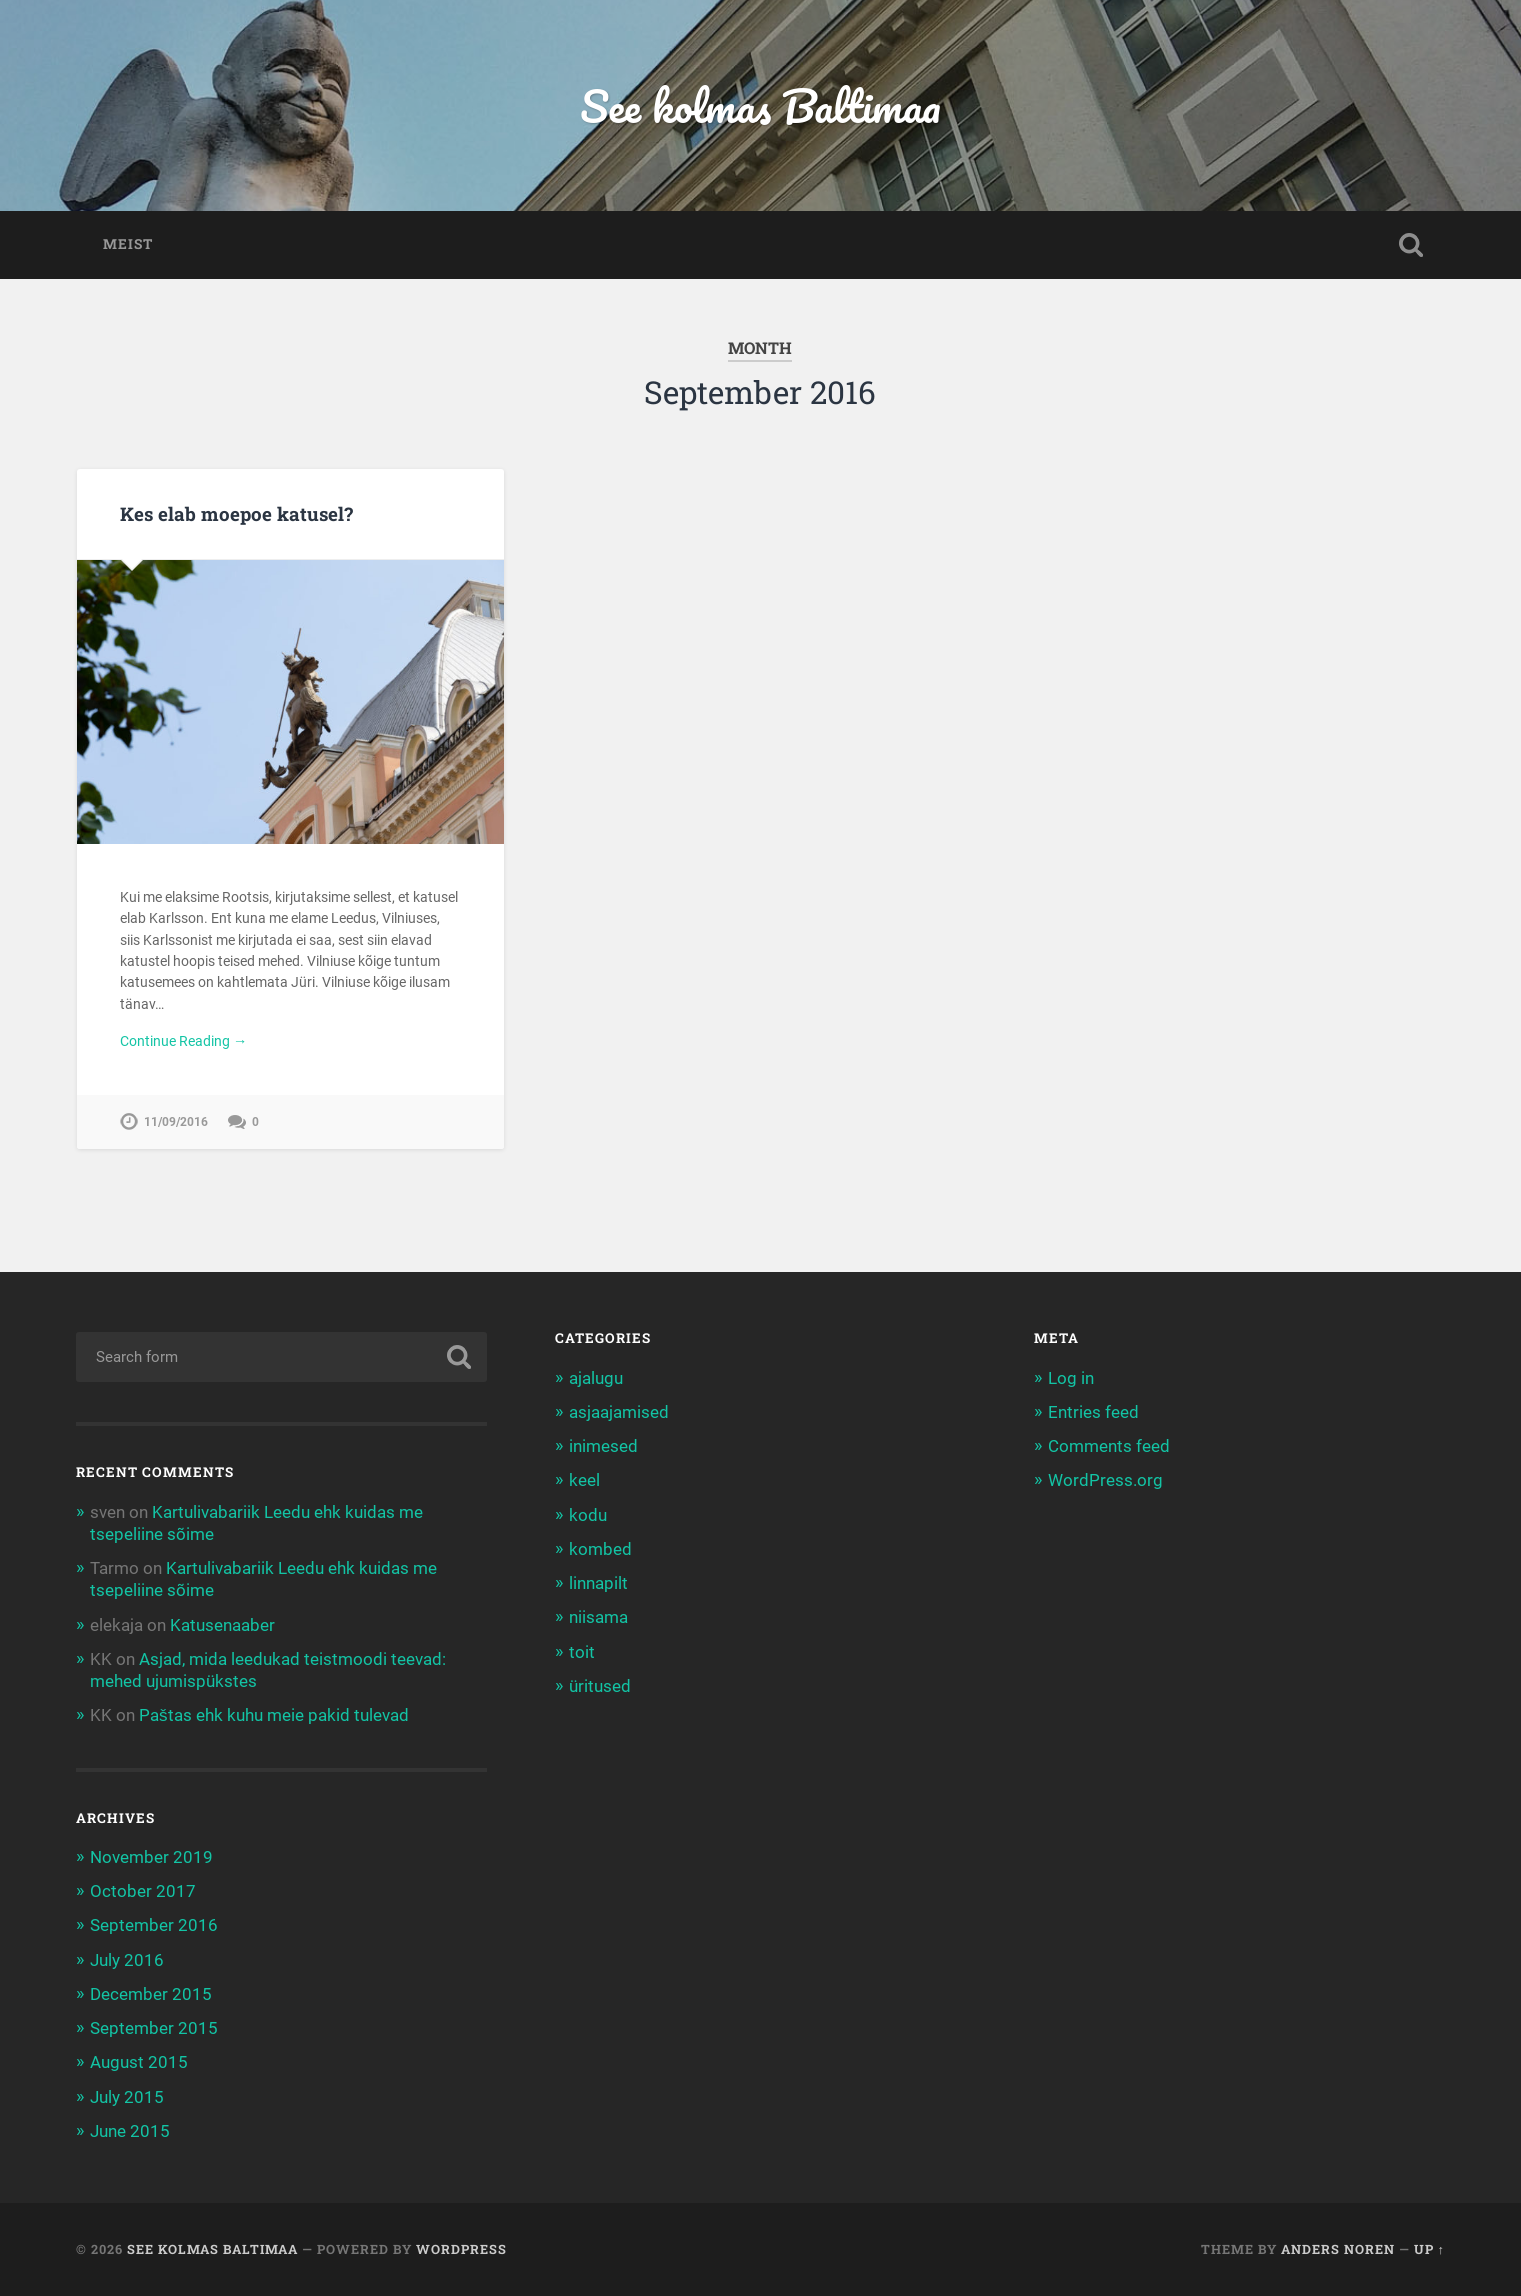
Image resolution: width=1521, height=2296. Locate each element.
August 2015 (139, 2062)
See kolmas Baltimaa (760, 105)
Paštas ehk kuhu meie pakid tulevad (274, 1715)
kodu (588, 1515)
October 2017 (143, 1891)
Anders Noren (1338, 2249)
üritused (600, 1686)
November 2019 (151, 1857)
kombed (600, 1549)
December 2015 (151, 1994)
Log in (1071, 1378)
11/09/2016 (176, 1122)
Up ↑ (1429, 2249)
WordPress (461, 2249)
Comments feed (1109, 1446)
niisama (598, 1617)
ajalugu (596, 1378)
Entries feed (1093, 1412)
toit (582, 1652)
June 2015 (130, 2131)
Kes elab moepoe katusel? (236, 513)
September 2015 (154, 2028)
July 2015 (127, 2097)
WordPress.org (1105, 1480)
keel (584, 1480)
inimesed (603, 1446)
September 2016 (154, 1925)
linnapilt (598, 1583)
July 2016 (127, 1960)
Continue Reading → (183, 1041)
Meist (128, 244)
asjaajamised (619, 1412)
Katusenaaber (222, 1625)
